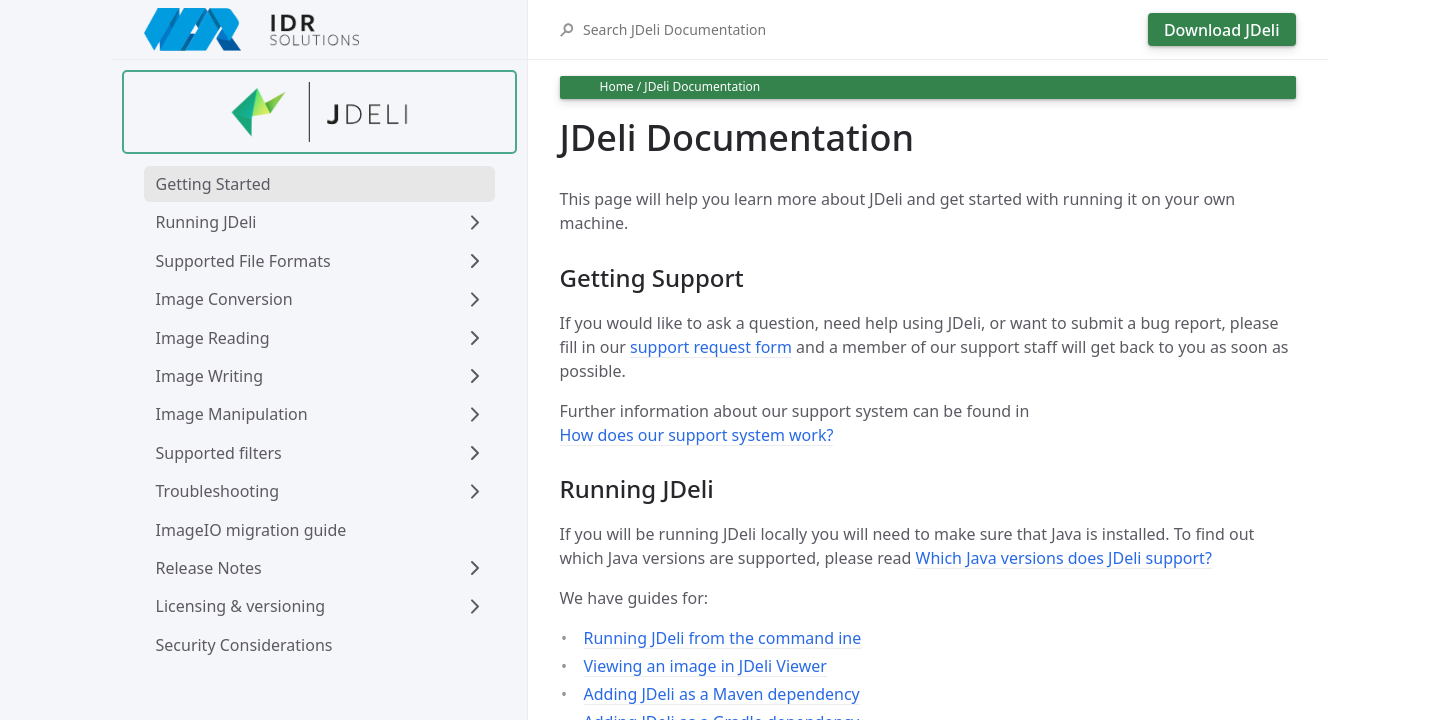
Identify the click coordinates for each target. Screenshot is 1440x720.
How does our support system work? (697, 435)
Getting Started (213, 184)
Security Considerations (244, 645)
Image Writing (209, 376)
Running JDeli (206, 222)
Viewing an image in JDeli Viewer (705, 666)
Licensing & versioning (241, 606)
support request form (711, 347)
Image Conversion (224, 299)
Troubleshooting (218, 491)
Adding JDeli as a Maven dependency (722, 694)
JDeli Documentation (702, 86)
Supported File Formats (243, 261)
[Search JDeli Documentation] (860, 29)
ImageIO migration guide (251, 530)
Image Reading (213, 338)
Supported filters (219, 453)
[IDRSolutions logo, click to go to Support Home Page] (319, 29)
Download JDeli (1222, 30)
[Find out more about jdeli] (319, 112)
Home (617, 86)
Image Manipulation (232, 414)
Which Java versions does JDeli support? (1064, 558)
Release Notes (209, 568)
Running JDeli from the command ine (723, 638)
